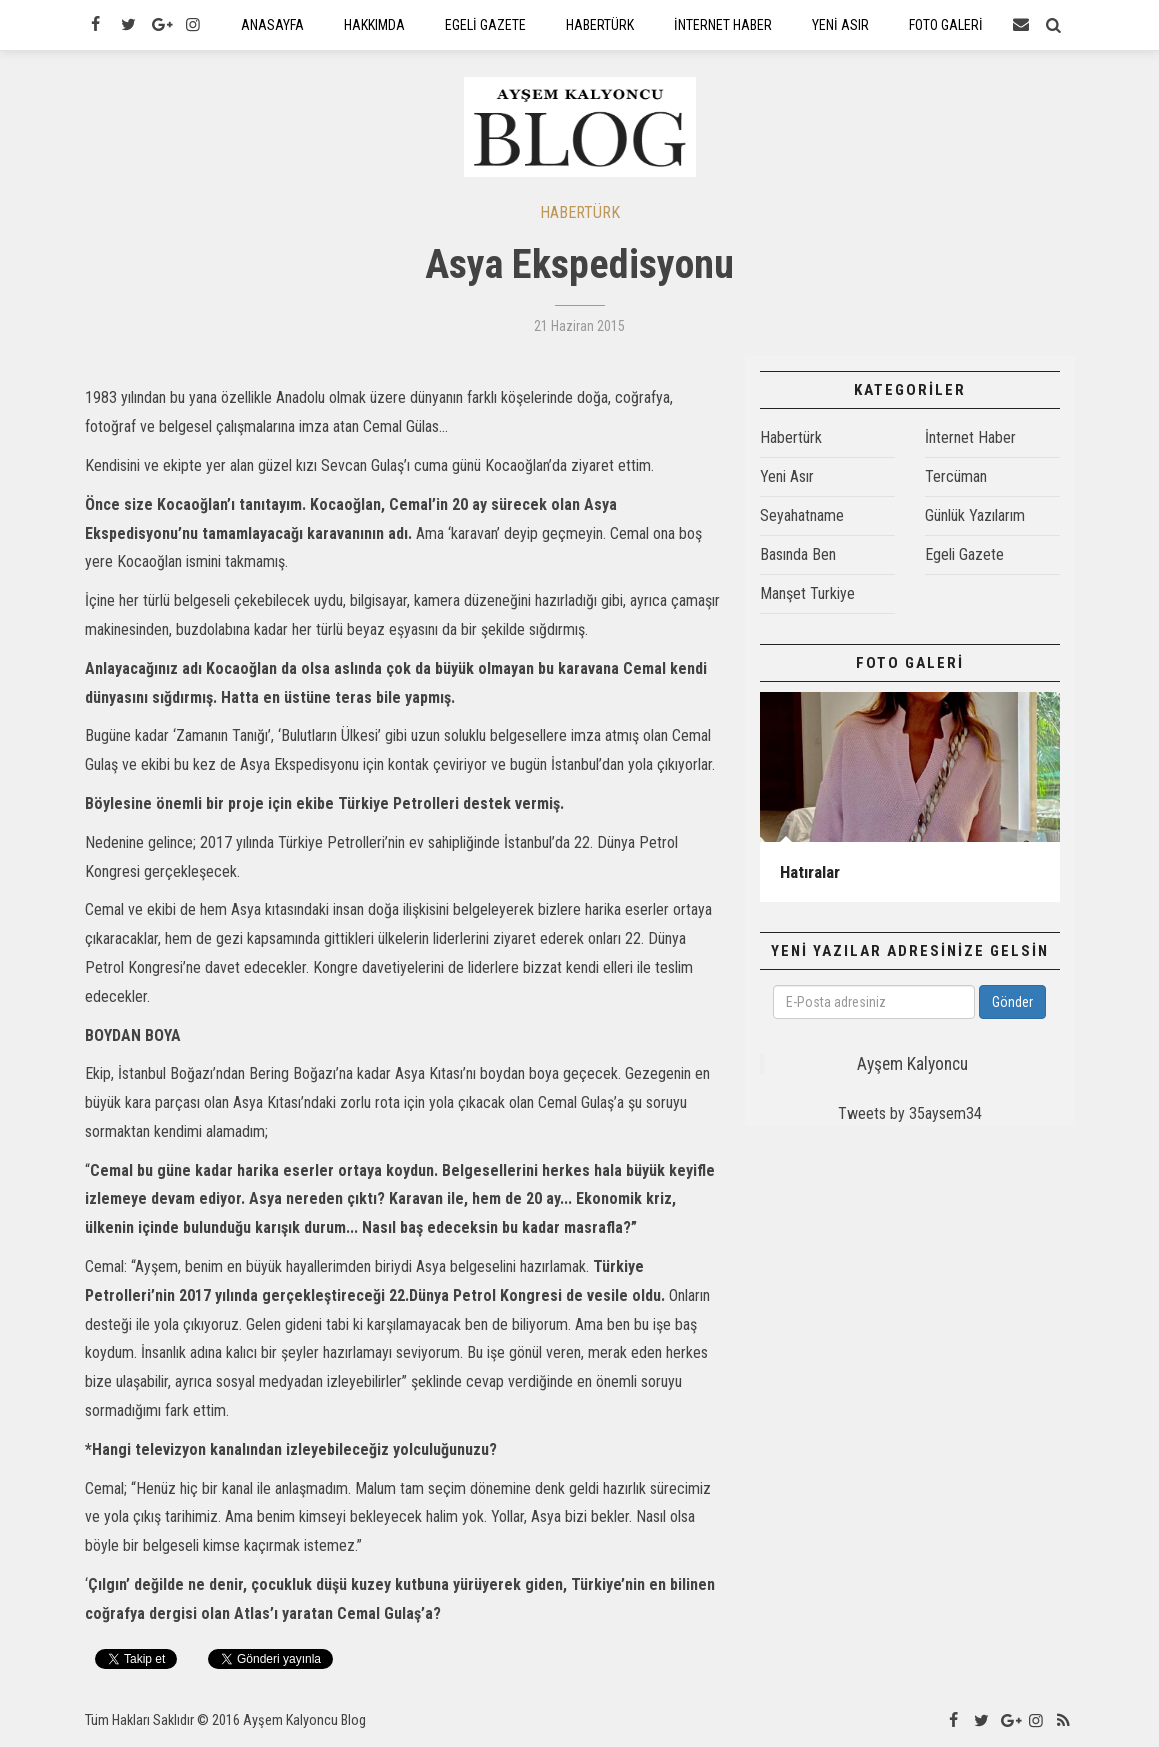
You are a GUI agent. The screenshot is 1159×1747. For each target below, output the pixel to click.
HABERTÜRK (580, 212)
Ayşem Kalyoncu (912, 1064)
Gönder (1012, 1002)
